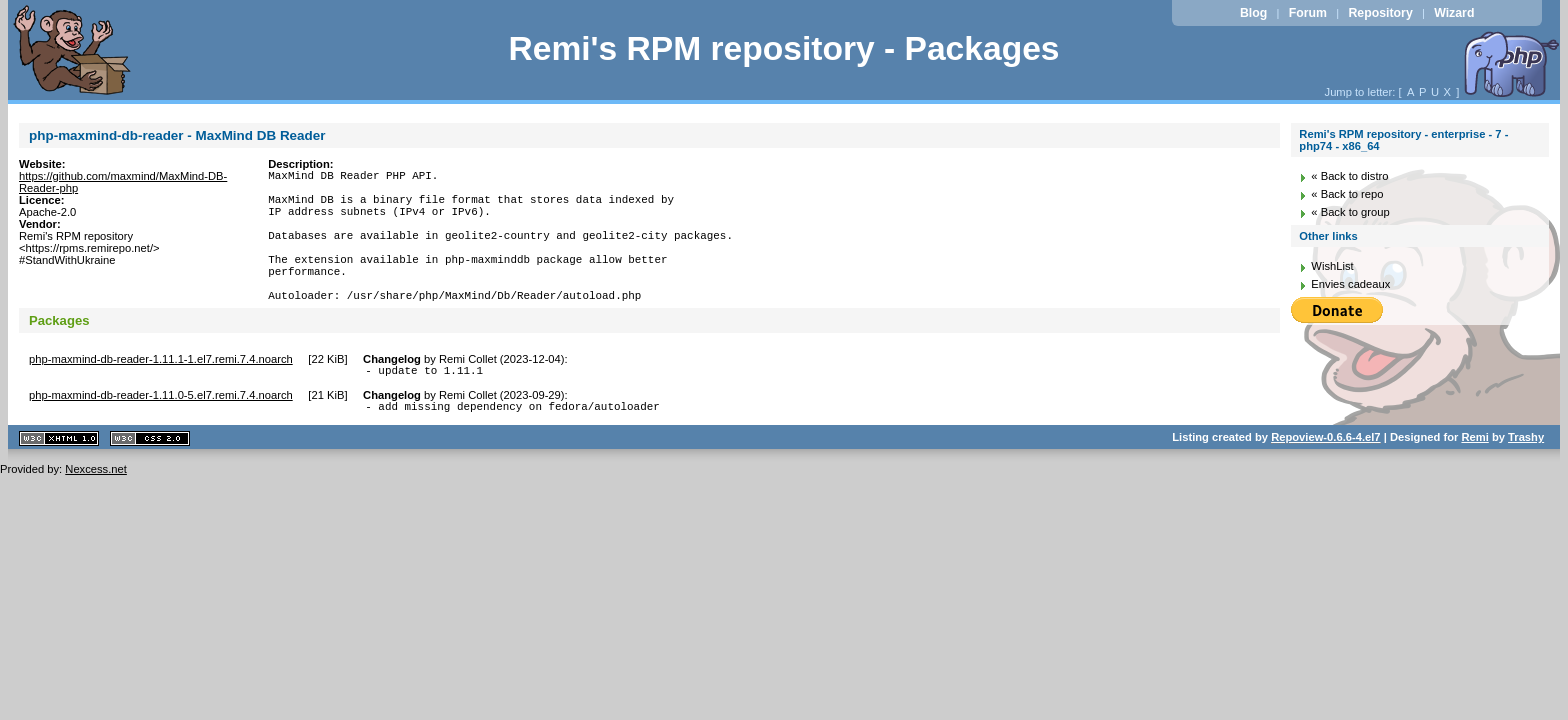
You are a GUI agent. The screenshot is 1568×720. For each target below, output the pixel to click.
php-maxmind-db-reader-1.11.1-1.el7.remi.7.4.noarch (161, 392)
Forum (1308, 13)
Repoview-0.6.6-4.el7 (1325, 476)
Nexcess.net (96, 508)
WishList (1332, 266)
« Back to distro (1349, 176)
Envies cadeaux (1350, 284)
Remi (1474, 476)
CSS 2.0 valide (150, 477)
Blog (1253, 13)
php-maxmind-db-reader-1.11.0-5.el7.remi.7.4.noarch (161, 431)
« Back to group (1350, 212)
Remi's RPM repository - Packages (783, 48)
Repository (1380, 13)
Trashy (1526, 476)
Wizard (1454, 13)
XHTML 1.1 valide (59, 477)
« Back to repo (1347, 194)
